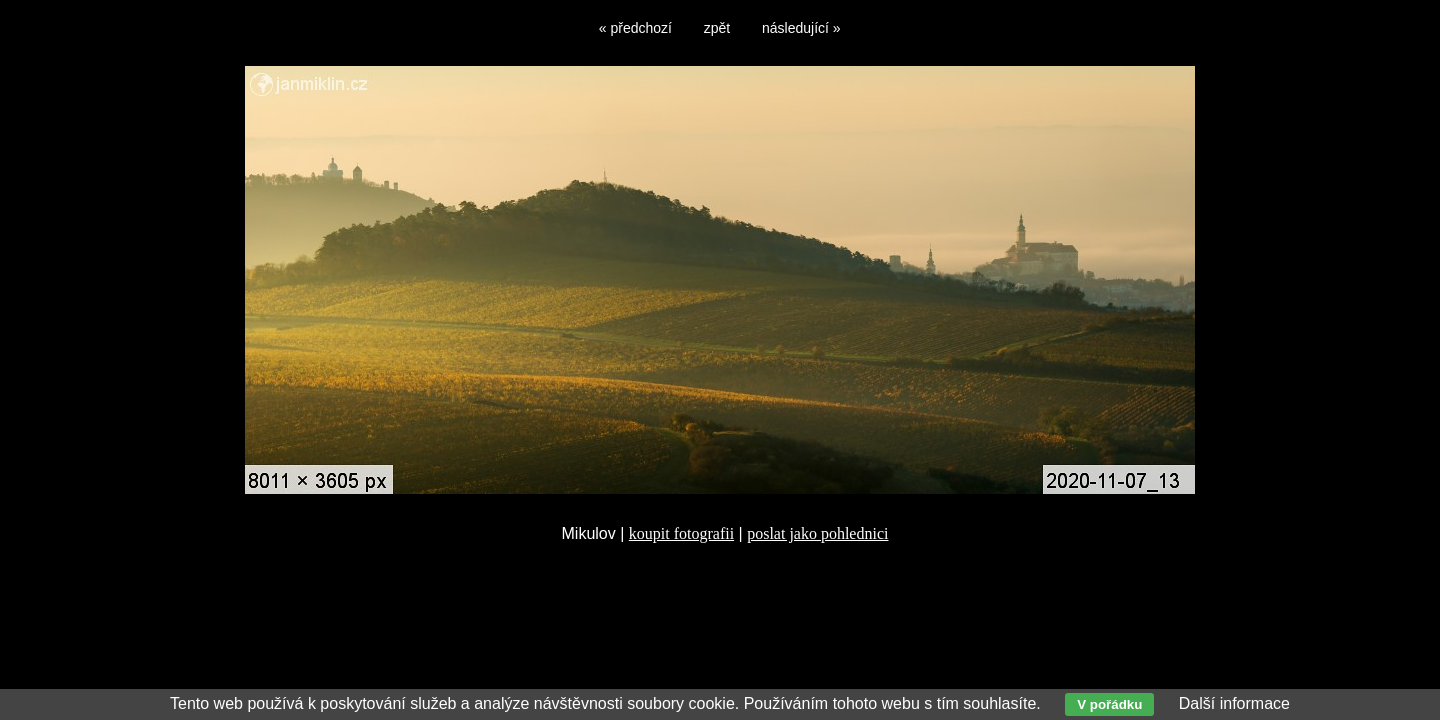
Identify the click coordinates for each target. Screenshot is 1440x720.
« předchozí (635, 28)
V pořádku (1109, 704)
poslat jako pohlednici (817, 533)
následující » (801, 28)
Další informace (1234, 703)
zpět (717, 28)
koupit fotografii (681, 533)
